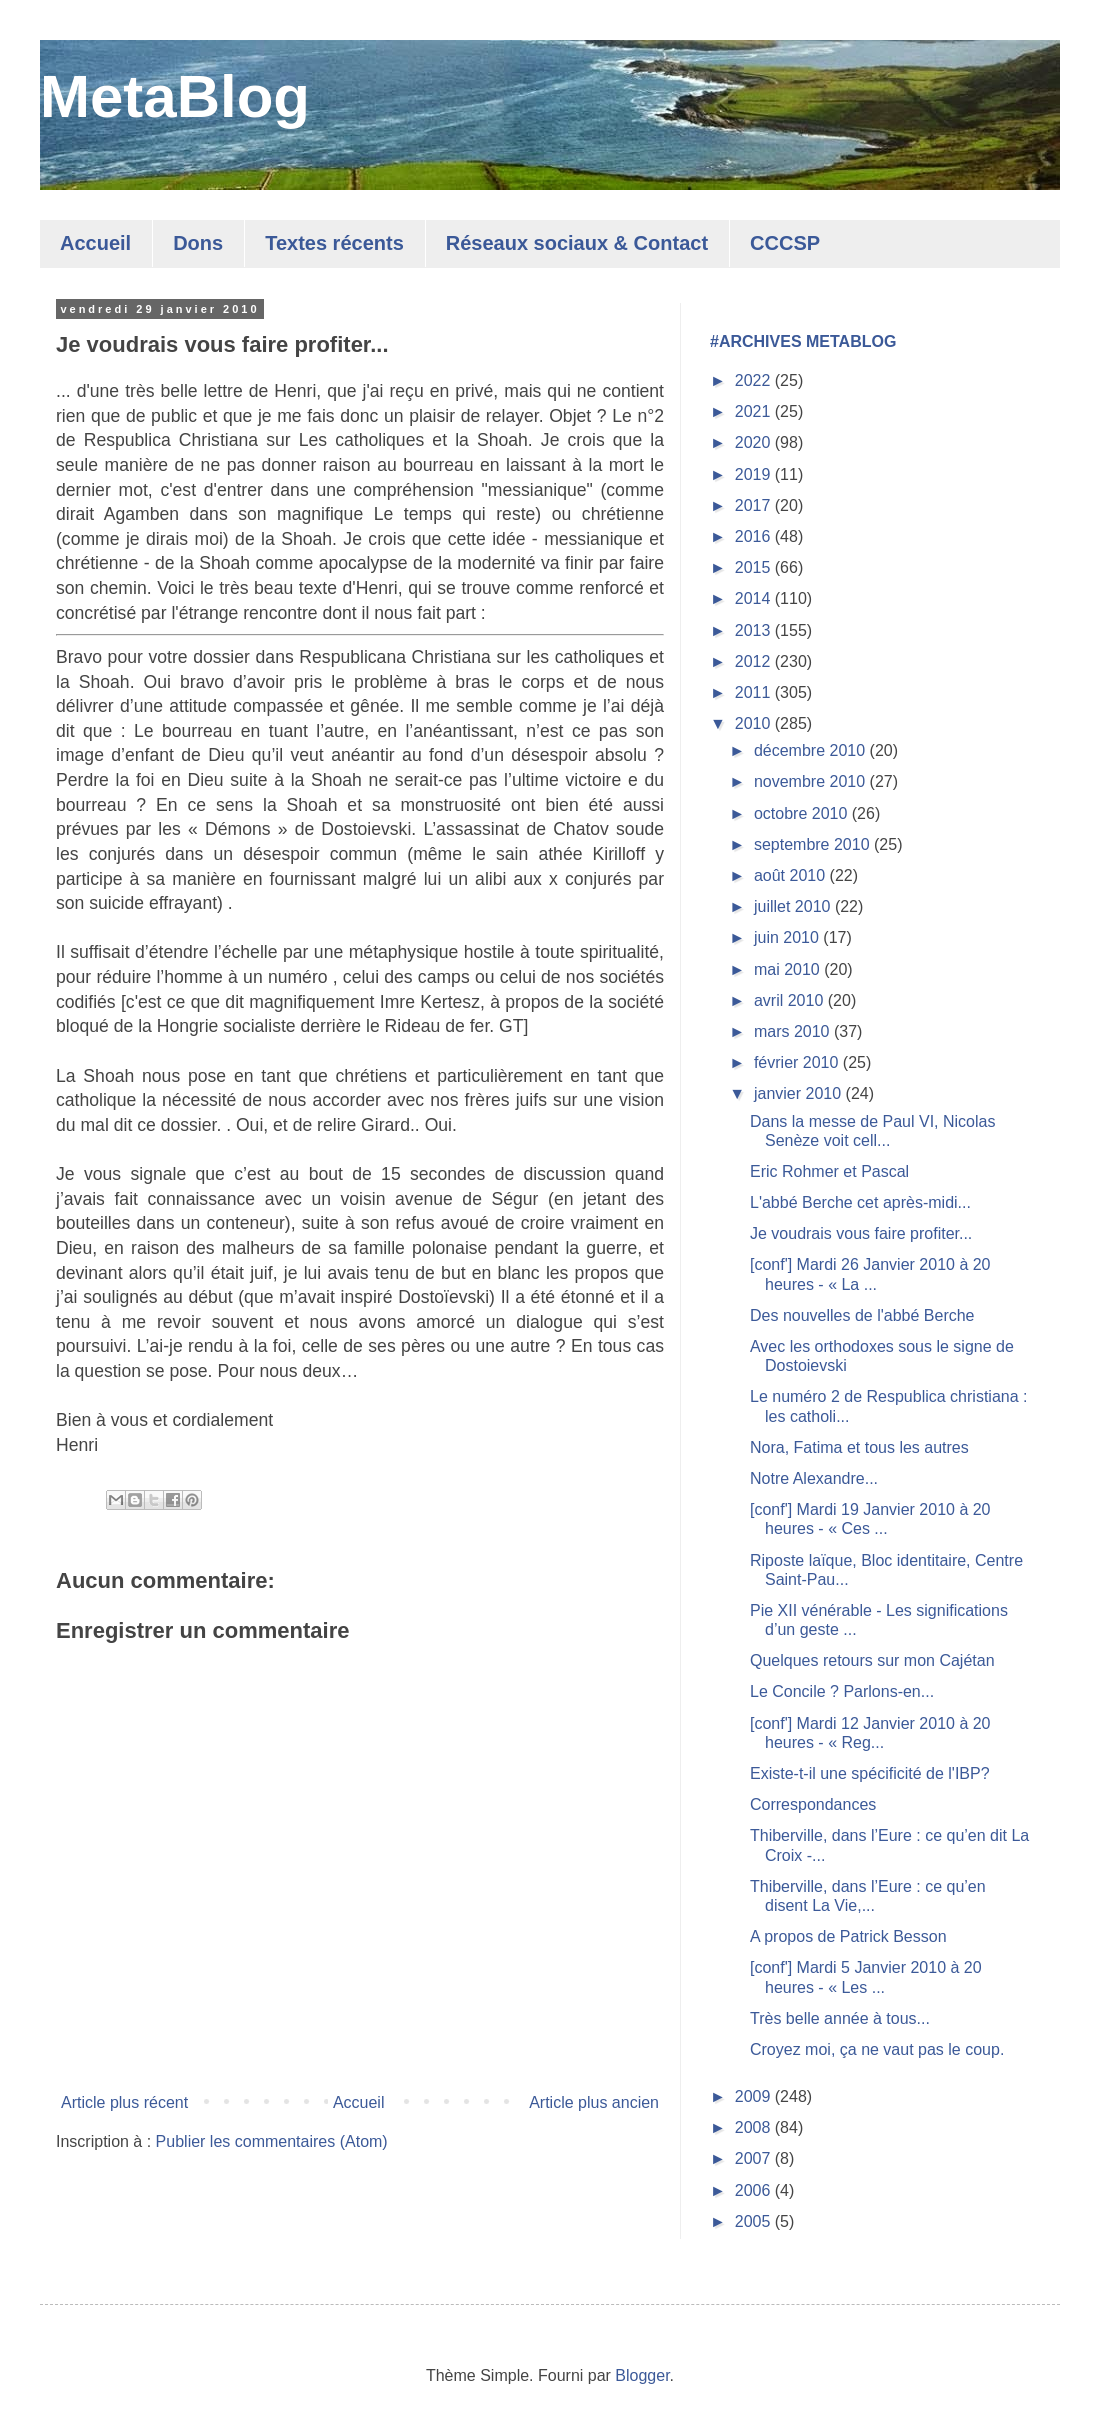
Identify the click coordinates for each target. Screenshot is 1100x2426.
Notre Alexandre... (814, 1478)
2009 (755, 2096)
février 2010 (798, 1062)
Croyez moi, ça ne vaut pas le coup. (877, 2049)
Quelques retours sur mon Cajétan (872, 1660)
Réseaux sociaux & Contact (577, 243)
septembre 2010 (814, 844)
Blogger (642, 2375)
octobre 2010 (803, 813)
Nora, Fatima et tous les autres (859, 1447)
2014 (755, 598)
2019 (755, 474)
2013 (755, 630)
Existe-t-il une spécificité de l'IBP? (870, 1773)
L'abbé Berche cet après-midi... (860, 1202)
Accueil (95, 243)
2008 (755, 2127)
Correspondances (813, 1804)
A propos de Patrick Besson (848, 1936)
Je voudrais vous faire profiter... (861, 1233)
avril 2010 (791, 1000)
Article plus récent (124, 2102)
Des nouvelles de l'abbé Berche (862, 1315)
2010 (755, 723)
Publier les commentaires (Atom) (272, 2141)
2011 (755, 692)
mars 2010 (794, 1031)
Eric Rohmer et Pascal (829, 1171)
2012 (755, 661)
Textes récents (334, 243)
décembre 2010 (812, 750)
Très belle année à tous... (840, 2018)
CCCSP (785, 243)
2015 (755, 567)
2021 (755, 411)
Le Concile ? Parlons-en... (842, 1691)
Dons (198, 243)
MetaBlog (175, 96)
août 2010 (792, 875)
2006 (755, 2190)
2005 (755, 2221)
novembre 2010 (812, 781)
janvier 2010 (800, 1093)
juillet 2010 (794, 906)
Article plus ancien (594, 2102)
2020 (755, 442)
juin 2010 (788, 937)
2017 (755, 505)
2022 (755, 380)
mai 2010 (789, 969)
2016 (755, 536)
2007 (755, 2158)
